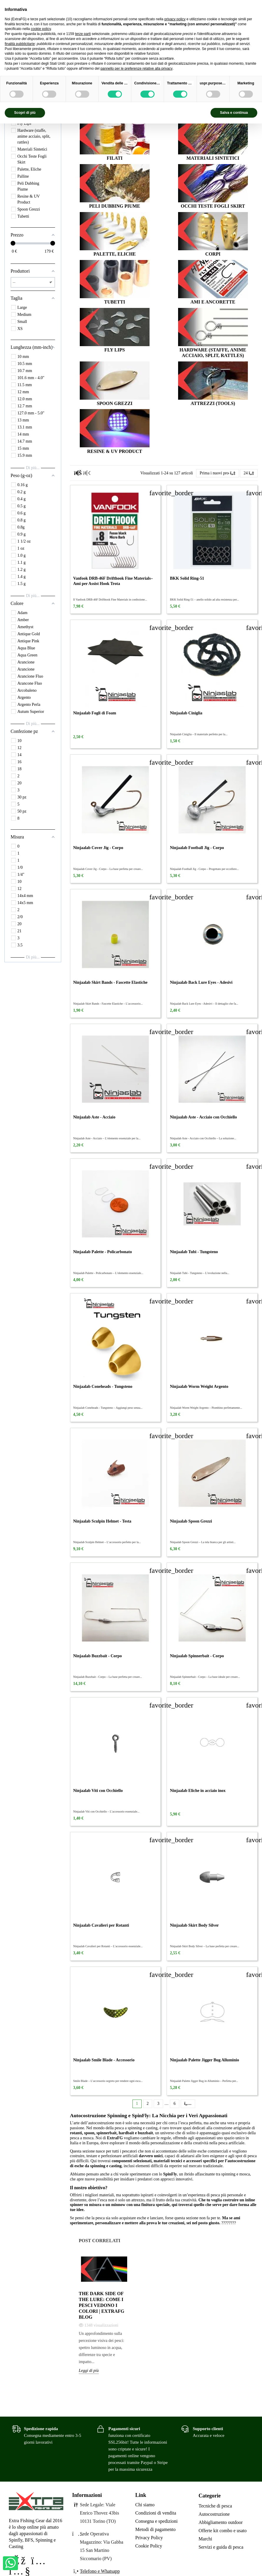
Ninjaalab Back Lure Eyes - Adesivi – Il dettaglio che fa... (204, 1003)
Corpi (212, 253)
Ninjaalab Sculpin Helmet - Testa (102, 1521)
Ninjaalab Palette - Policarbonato (102, 1252)
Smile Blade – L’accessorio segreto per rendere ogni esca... (108, 2081)
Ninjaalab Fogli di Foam (94, 713)
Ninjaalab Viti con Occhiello (98, 1790)
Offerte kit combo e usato (223, 2530)
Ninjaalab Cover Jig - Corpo (98, 848)
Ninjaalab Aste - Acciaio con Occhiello (203, 1117)
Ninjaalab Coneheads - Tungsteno (102, 1386)
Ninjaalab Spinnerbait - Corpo (197, 1656)
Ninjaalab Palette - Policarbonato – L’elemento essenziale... (108, 1273)
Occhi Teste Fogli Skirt (213, 206)
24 (248, 473)
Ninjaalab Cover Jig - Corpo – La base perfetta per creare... (108, 869)
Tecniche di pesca (215, 2505)
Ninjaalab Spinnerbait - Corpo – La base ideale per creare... (205, 1676)
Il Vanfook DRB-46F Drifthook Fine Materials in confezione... (110, 599)
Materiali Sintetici (212, 158)
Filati (114, 158)
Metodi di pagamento (155, 2529)
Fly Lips (115, 349)
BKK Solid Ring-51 (187, 578)
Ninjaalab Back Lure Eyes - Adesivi (201, 982)
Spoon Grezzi (114, 403)
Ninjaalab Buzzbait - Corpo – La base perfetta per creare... (107, 1676)
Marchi (205, 2538)
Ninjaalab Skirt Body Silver (194, 1925)
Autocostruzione (214, 2514)
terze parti (83, 34)
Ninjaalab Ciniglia (186, 713)
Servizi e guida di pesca (221, 2547)
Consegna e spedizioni (156, 2521)
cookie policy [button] (41, 29)
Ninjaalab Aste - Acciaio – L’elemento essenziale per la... (107, 1138)
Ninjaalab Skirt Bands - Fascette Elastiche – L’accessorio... (108, 1003)
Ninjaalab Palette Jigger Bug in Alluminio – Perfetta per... (204, 2081)
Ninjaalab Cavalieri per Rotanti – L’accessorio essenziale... (108, 1946)
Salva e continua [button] (234, 113)
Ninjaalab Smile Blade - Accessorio (104, 2060)
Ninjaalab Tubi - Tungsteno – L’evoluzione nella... (199, 1273)
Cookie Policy (148, 2545)
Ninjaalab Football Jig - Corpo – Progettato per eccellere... (204, 869)
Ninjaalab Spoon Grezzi (191, 1521)
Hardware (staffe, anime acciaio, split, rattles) (213, 352)
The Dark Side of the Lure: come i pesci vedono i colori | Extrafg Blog (102, 2305)
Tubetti (114, 301)
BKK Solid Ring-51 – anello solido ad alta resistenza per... (204, 599)
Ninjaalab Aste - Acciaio (94, 1117)
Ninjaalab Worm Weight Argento (199, 1386)
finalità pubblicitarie (20, 44)
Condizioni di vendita (155, 2512)
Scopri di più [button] (25, 113)
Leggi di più (89, 2370)
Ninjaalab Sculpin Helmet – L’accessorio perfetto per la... (107, 1542)
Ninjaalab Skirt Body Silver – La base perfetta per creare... (204, 1946)
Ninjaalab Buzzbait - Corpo (97, 1656)
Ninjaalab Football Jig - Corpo (197, 848)
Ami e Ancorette (212, 301)
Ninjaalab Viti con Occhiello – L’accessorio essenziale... (106, 1811)
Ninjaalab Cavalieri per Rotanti (101, 1925)
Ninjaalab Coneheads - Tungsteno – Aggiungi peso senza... (108, 1407)
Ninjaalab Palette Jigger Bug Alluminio (204, 2060)
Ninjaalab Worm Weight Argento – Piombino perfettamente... (206, 1407)
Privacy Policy (149, 2537)
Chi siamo (145, 2504)
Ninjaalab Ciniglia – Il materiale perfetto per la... (198, 734)
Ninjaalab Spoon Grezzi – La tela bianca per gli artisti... (203, 1542)
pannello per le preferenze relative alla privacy (136, 68)
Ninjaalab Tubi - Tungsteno (194, 1252)
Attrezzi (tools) (213, 403)
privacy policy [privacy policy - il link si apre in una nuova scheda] (174, 19)
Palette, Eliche (115, 253)
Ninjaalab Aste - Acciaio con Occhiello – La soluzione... (203, 1138)
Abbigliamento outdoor (221, 2522)
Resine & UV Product (114, 451)
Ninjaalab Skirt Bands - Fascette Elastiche (110, 982)
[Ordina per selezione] (217, 473)
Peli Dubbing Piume (114, 206)
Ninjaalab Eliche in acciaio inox (197, 1790)
